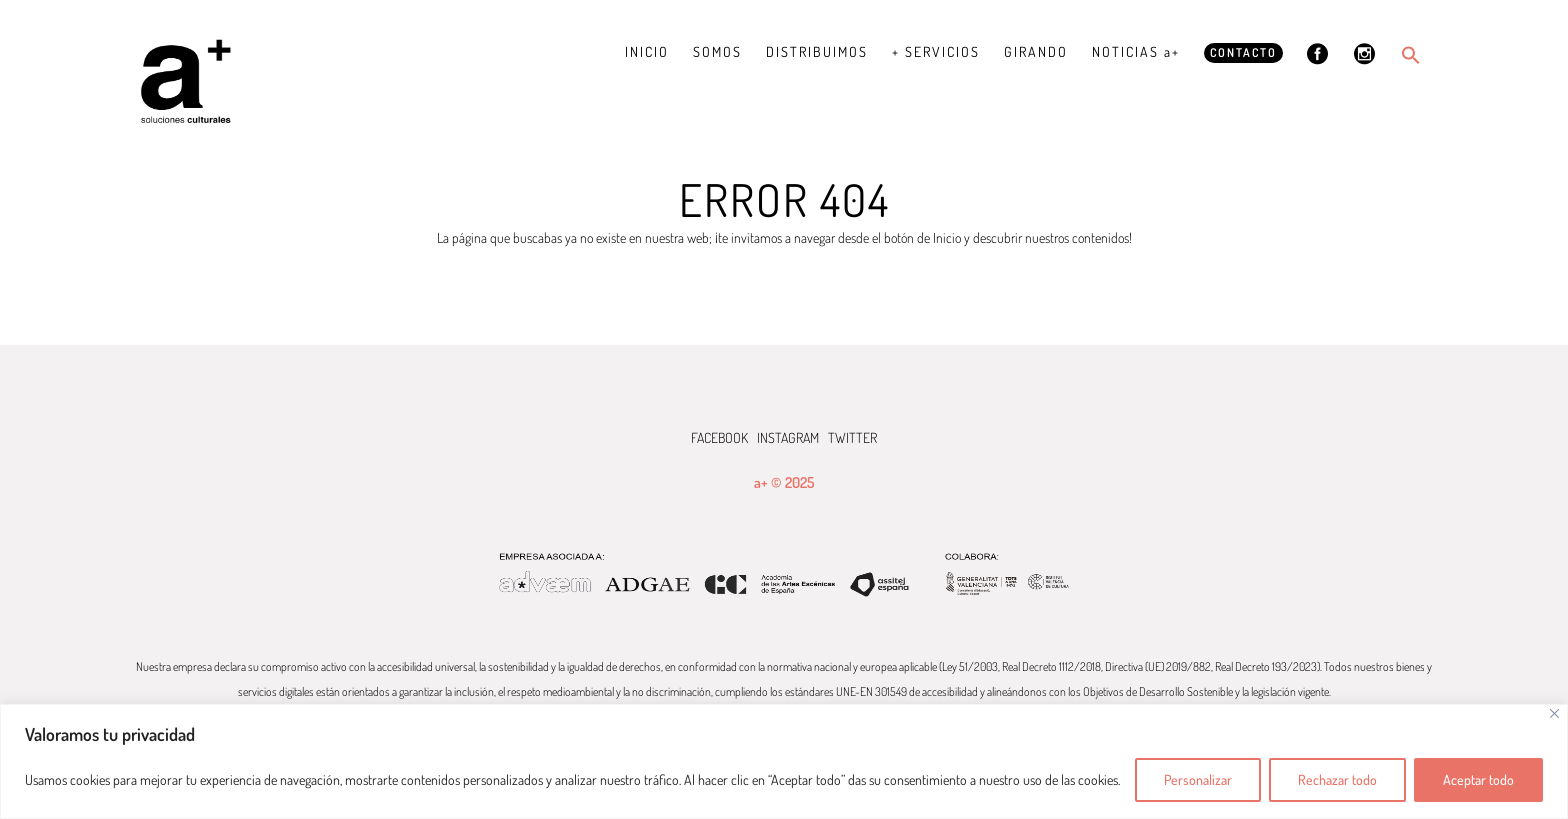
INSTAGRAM (788, 437)
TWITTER (852, 437)
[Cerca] (1554, 713)
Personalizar (1198, 779)
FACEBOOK (719, 437)
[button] (1411, 55)
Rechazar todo (1337, 779)
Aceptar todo (1478, 779)
